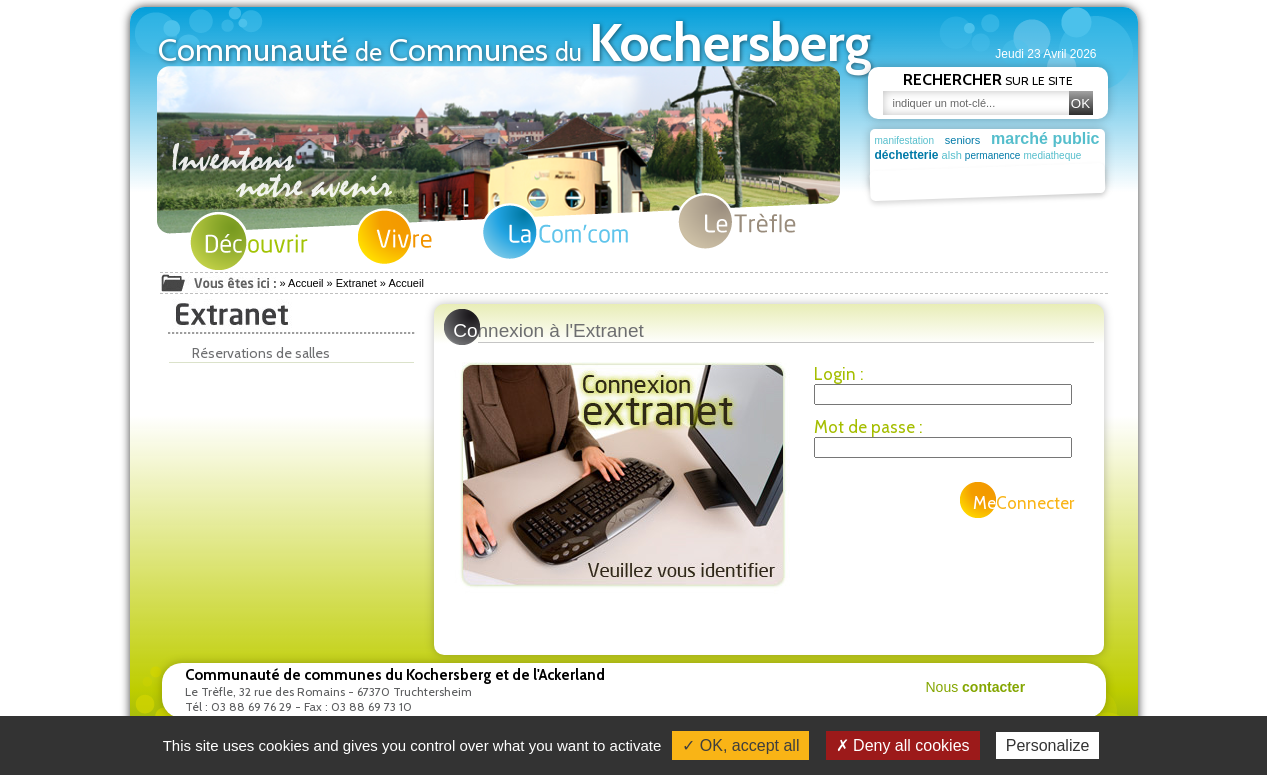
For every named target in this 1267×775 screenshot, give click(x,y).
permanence (1005, 155)
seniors (962, 140)
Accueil (305, 283)
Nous (976, 687)
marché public (1045, 138)
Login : (838, 374)
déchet (1041, 172)
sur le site (988, 79)
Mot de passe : (868, 427)
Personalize (1048, 745)
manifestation (904, 140)
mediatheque (1071, 155)
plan (987, 171)
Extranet (356, 283)
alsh (958, 155)
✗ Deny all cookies (903, 745)
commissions (907, 172)
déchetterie (907, 155)
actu (955, 171)
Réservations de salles (254, 353)
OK (1080, 103)
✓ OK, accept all (740, 745)
